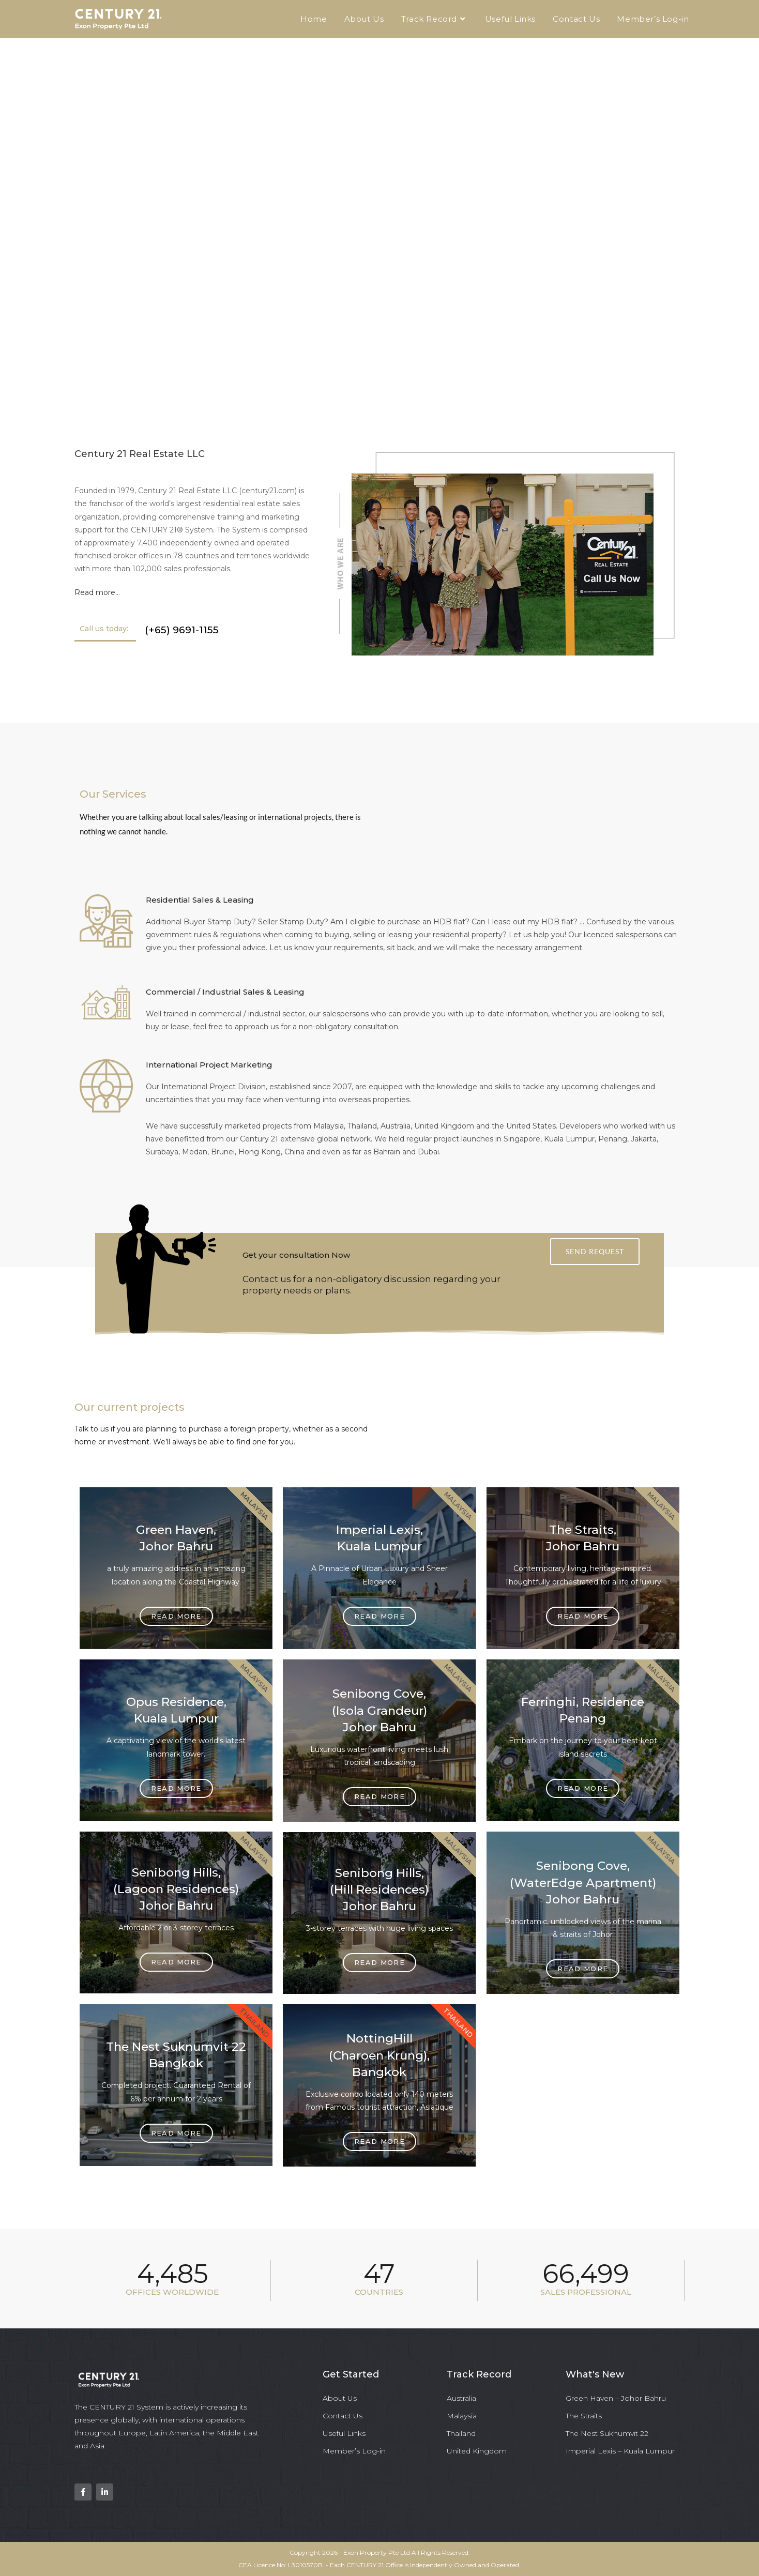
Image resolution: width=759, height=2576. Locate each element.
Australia (461, 2398)
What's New (595, 2374)
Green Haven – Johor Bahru (616, 2398)
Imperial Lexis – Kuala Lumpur (620, 2451)
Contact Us (342, 2415)
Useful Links (344, 2433)
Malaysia (462, 2415)
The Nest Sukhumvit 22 (607, 2433)
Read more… (97, 592)
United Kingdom (477, 2451)
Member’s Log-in (354, 2451)
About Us (340, 2398)
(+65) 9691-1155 (182, 630)
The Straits (584, 2415)
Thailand (461, 2433)
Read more (379, 1616)
